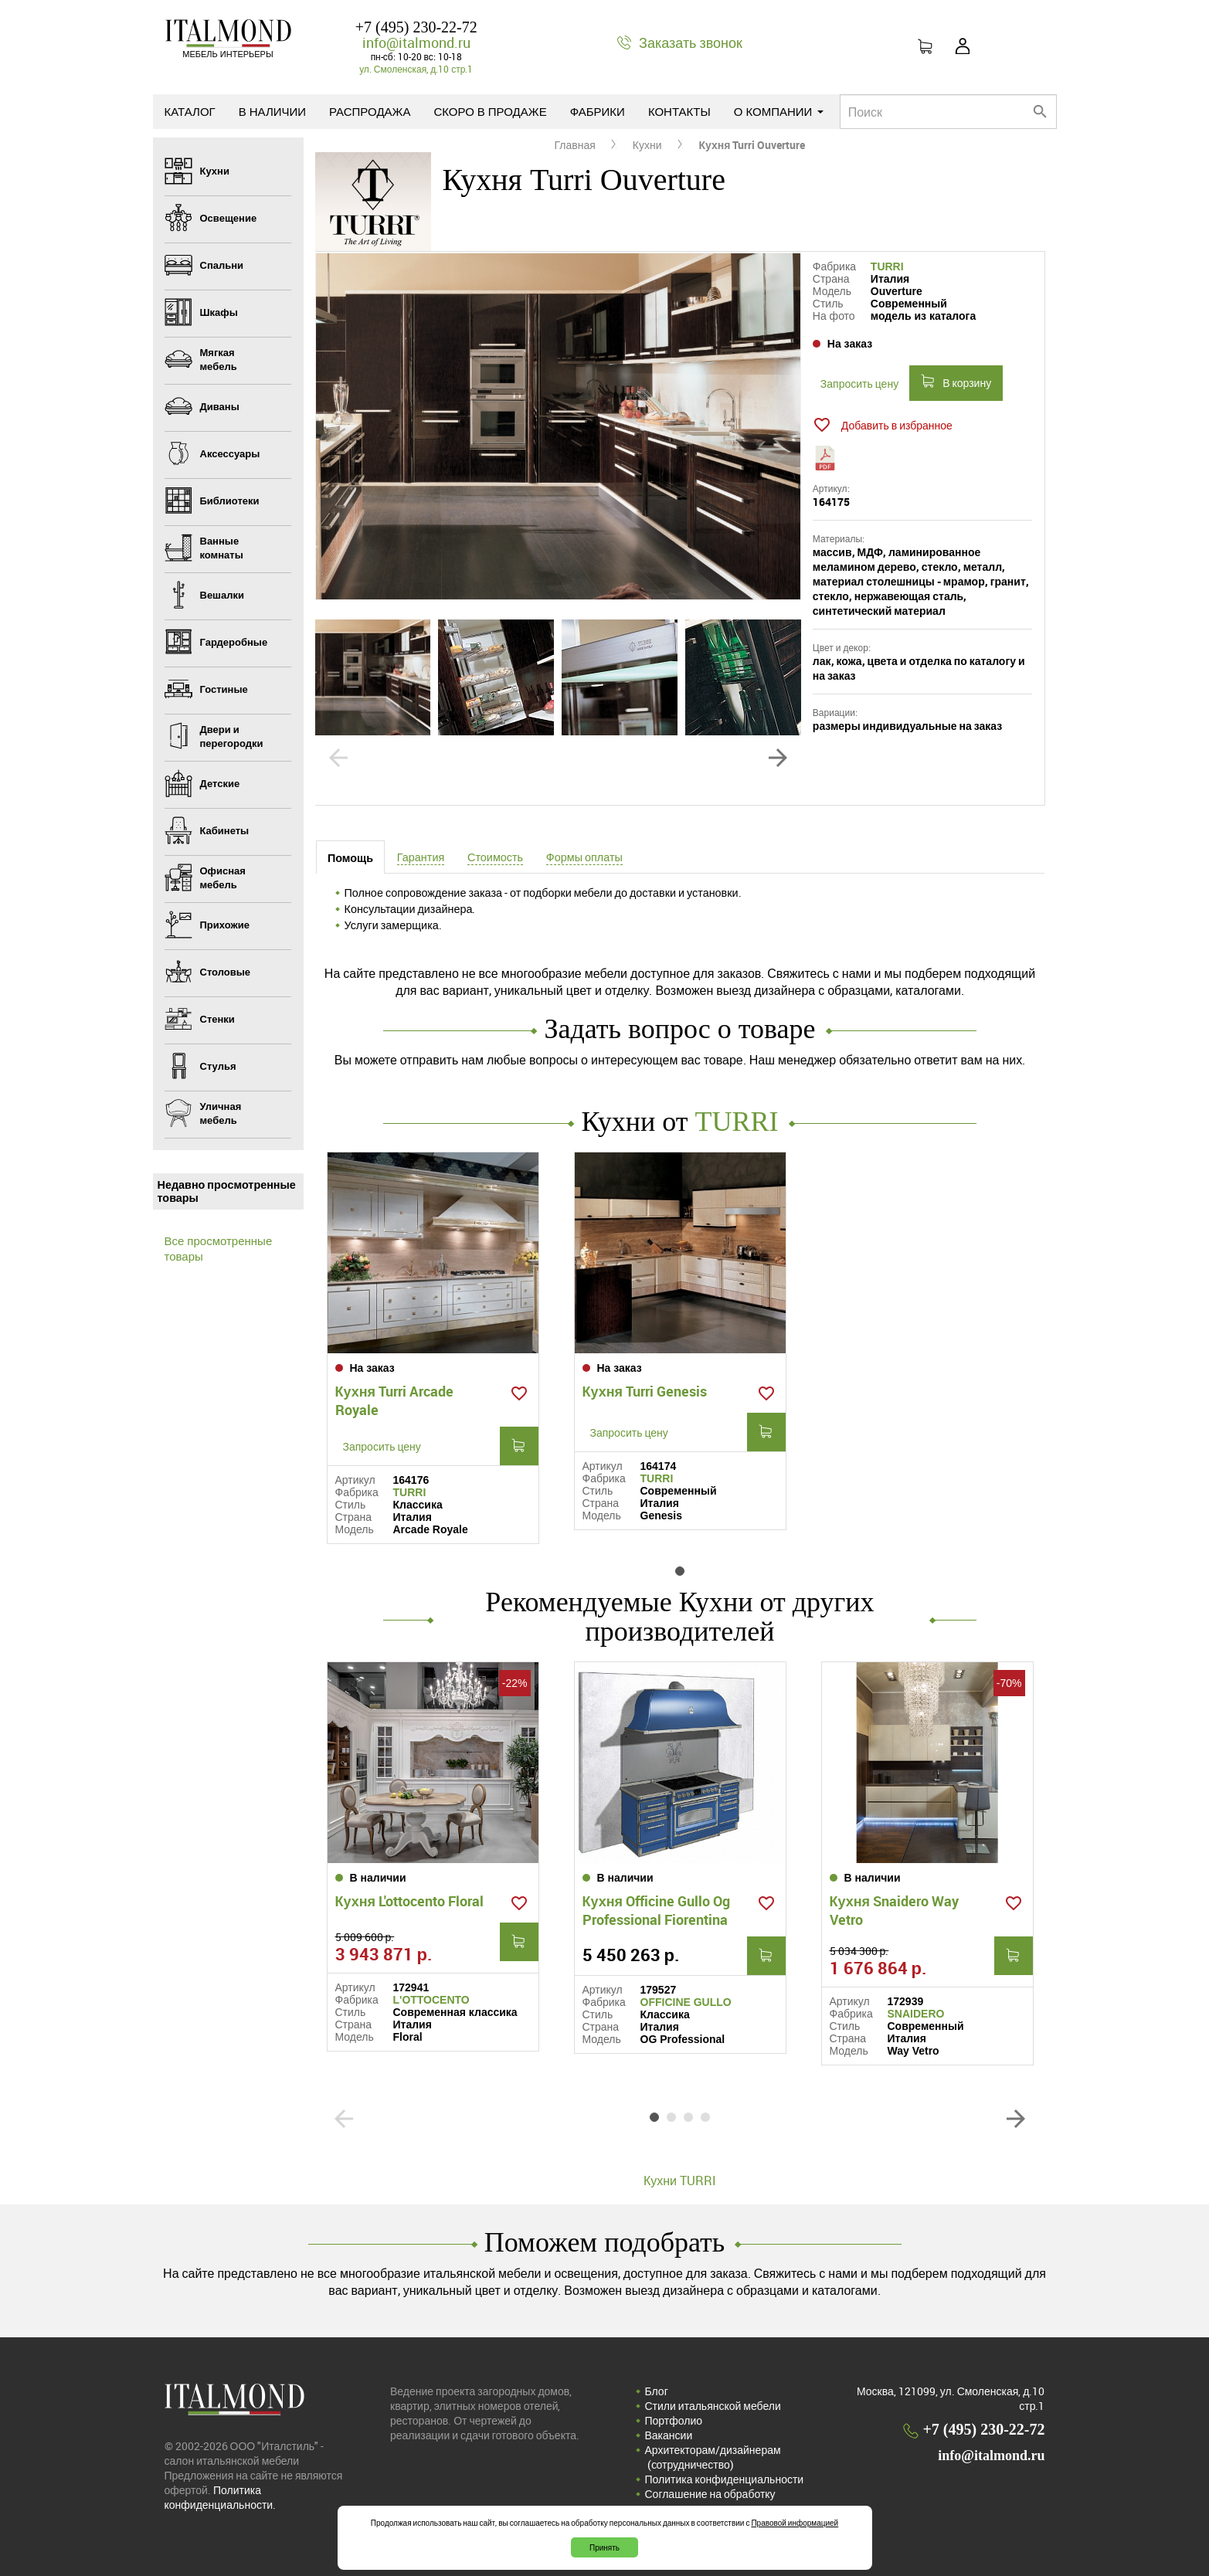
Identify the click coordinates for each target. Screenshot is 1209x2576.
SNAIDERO (916, 2014)
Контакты (679, 111)
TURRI (887, 266)
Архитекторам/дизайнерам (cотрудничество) (713, 2457)
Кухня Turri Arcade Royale (394, 1400)
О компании (779, 111)
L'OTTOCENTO (431, 2000)
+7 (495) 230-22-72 (416, 27)
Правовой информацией (794, 2522)
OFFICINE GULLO (686, 2002)
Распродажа (369, 111)
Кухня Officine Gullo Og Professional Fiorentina (656, 1910)
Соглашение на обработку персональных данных (710, 2501)
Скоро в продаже (489, 111)
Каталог (190, 111)
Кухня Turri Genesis (645, 1391)
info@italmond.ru (416, 42)
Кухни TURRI (680, 2180)
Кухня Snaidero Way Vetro (894, 1910)
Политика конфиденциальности (724, 2479)
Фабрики (597, 111)
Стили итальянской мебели (713, 2405)
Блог (656, 2391)
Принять (604, 2547)
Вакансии (669, 2435)
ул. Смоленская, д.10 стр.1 (416, 69)
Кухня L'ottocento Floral (409, 1901)
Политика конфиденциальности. (221, 2497)
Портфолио (674, 2420)
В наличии (272, 111)
